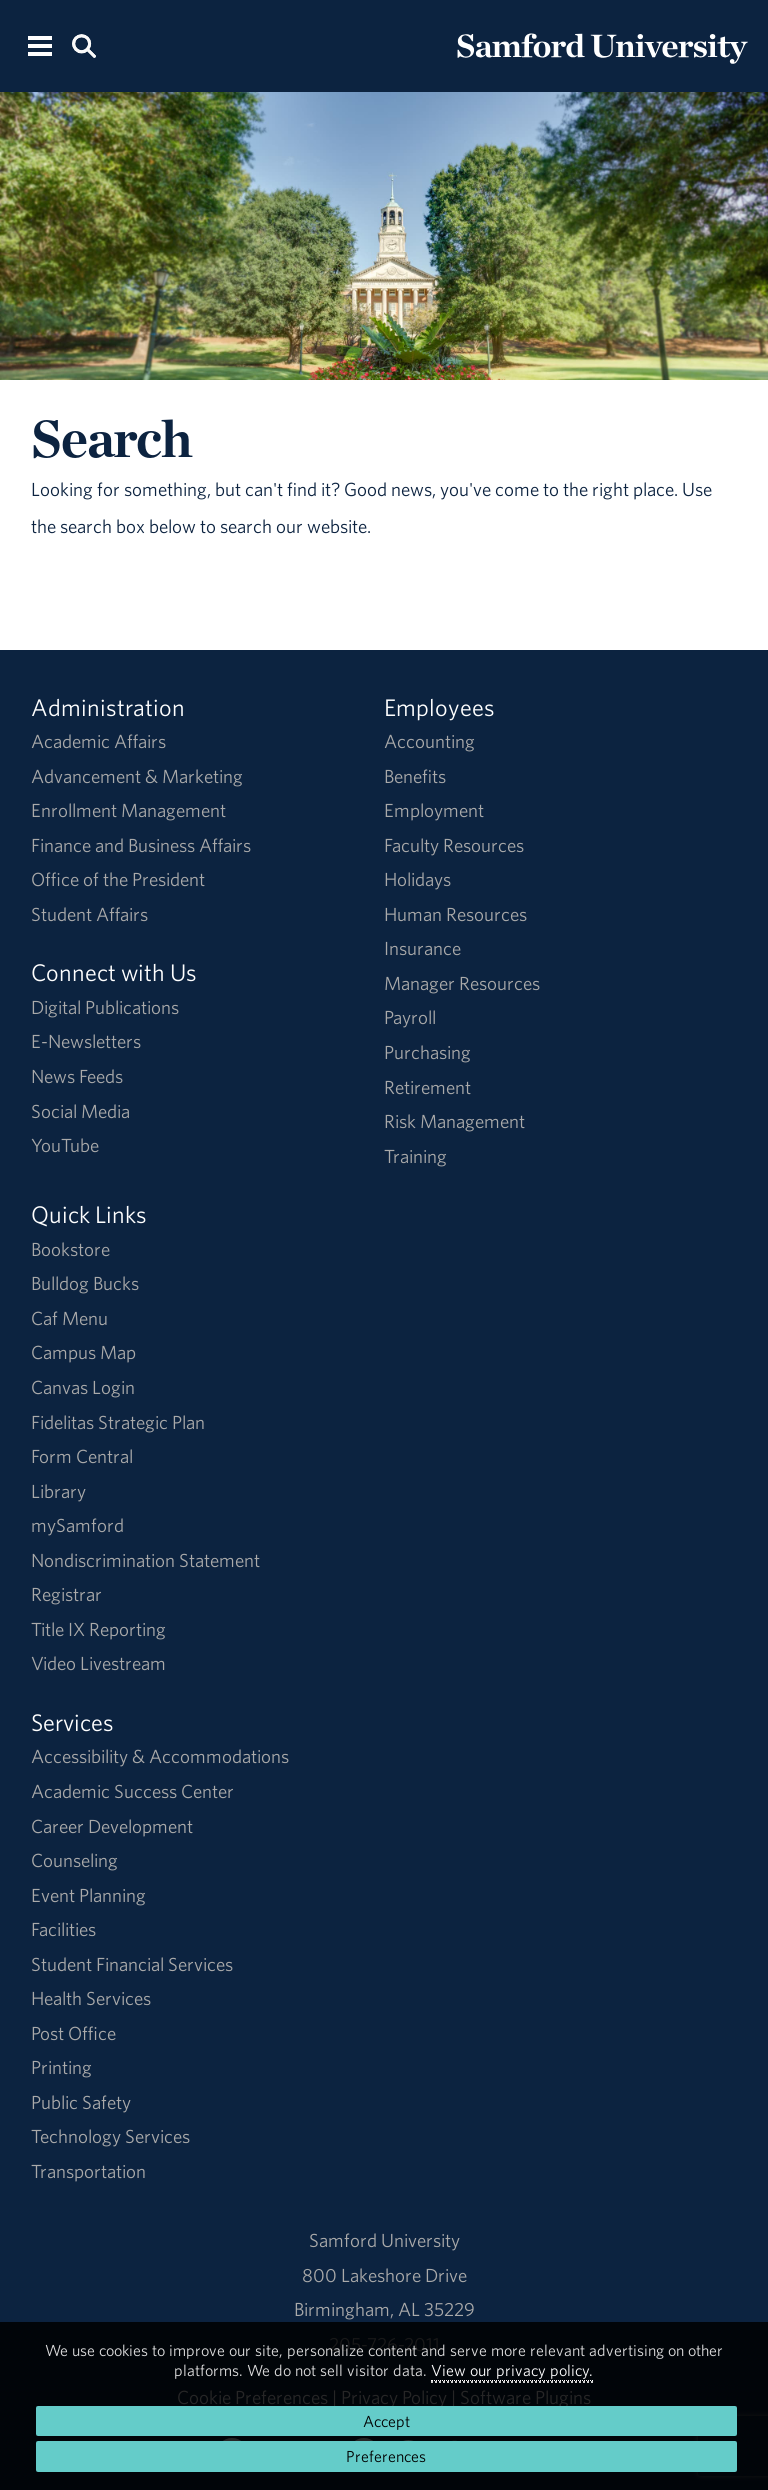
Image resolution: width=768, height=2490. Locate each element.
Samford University (384, 2240)
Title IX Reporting (98, 1629)
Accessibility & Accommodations (160, 1756)
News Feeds (77, 1076)
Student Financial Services (132, 1964)
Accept (386, 2421)
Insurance (422, 948)
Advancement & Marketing (137, 776)
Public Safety (81, 2102)
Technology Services (110, 2136)
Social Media (80, 1111)
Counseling (74, 1860)
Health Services (91, 1998)
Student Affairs (89, 914)
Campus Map (83, 1352)
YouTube (65, 1145)
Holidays (417, 879)
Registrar (66, 1594)
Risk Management (454, 1121)
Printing (61, 2067)
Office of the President (118, 879)
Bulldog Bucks (85, 1283)
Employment (434, 810)
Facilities (63, 1929)
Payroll (410, 1017)
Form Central (82, 1456)
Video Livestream (98, 1663)
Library (58, 1491)
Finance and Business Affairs (141, 845)
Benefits (415, 776)
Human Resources (455, 914)
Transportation (88, 2171)
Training (415, 1156)
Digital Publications (105, 1007)
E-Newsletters (86, 1041)
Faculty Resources (454, 845)
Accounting (429, 741)
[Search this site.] (83, 44)
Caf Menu (69, 1318)
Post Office (73, 2033)
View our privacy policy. (512, 2370)
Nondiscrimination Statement (145, 1560)
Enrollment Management (128, 810)
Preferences (386, 2456)
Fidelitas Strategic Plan (118, 1422)
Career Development (112, 1826)
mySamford (77, 1525)
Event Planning (88, 1895)
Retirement (427, 1087)
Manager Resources (462, 983)
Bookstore (70, 1249)
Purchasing (427, 1052)
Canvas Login (83, 1387)
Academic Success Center (132, 1791)
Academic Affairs (98, 741)
